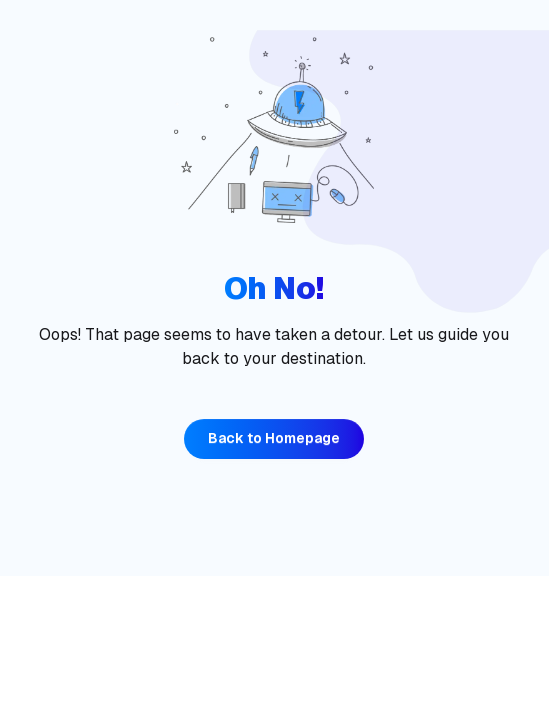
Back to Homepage (274, 438)
